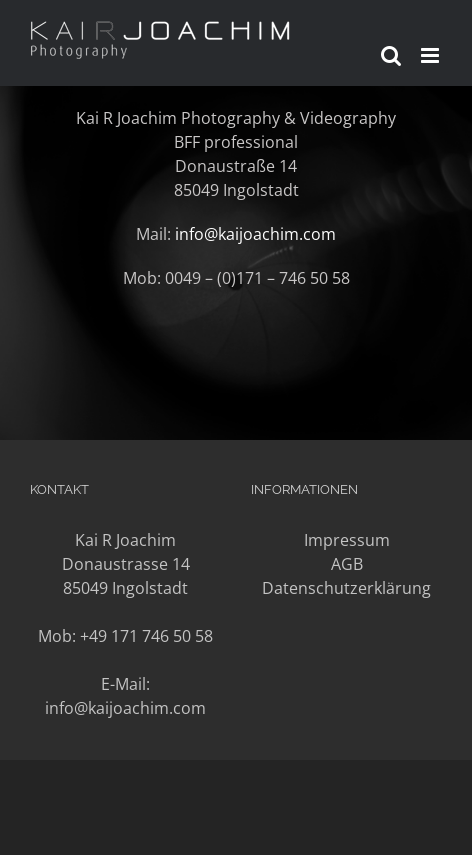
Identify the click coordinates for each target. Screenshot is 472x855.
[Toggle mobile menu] (431, 55)
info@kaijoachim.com (255, 234)
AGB (347, 564)
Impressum (347, 540)
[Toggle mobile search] (391, 55)
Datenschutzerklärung (346, 588)
